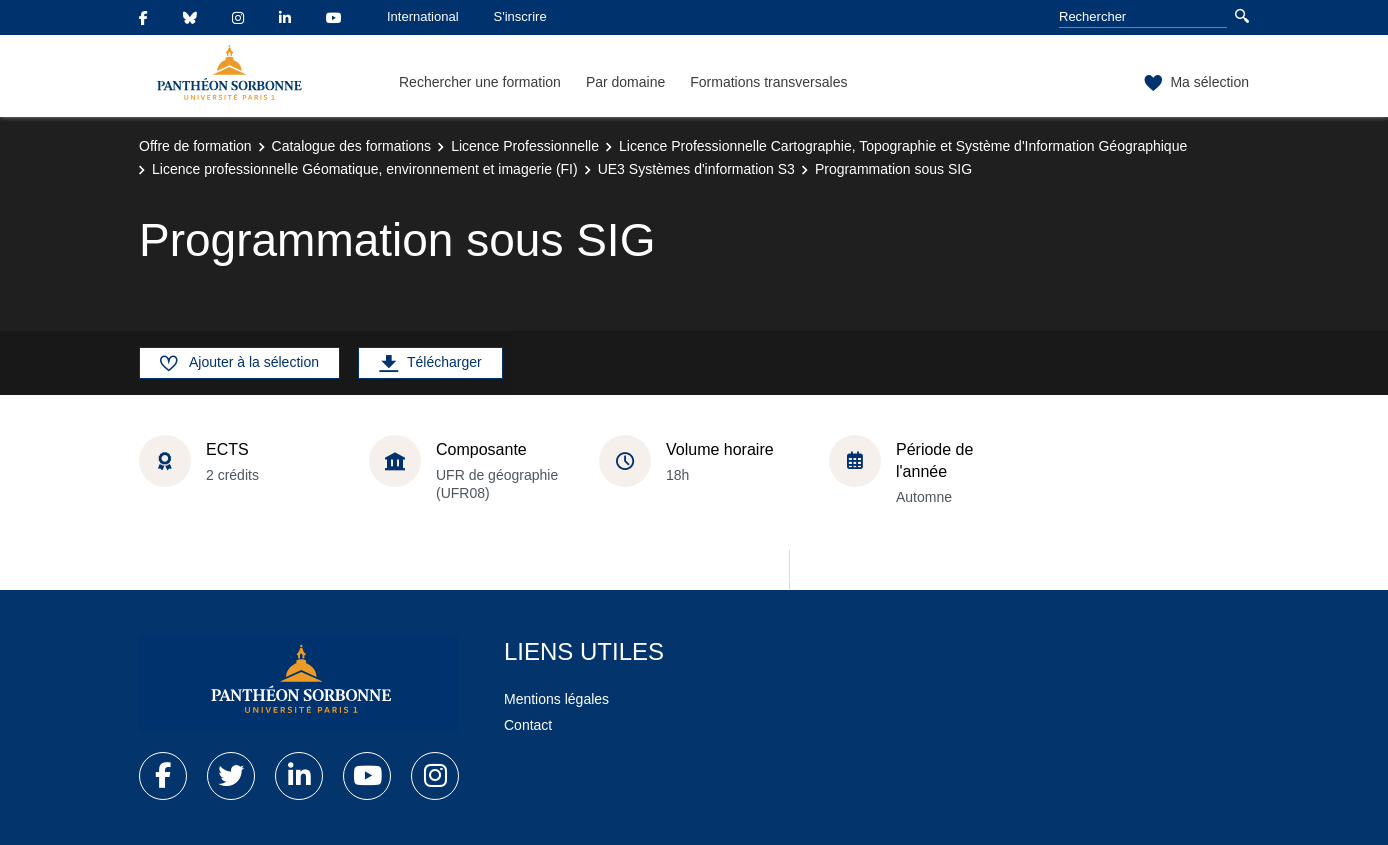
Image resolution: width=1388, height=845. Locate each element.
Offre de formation (195, 146)
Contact (528, 725)
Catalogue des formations (352, 146)
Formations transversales (768, 82)
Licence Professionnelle (525, 146)
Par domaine (625, 82)
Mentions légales (556, 699)
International (423, 16)
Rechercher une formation (480, 82)
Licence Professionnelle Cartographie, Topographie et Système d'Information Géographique (903, 146)
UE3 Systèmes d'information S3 (696, 169)
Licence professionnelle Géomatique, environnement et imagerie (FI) (365, 169)
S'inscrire (520, 16)
